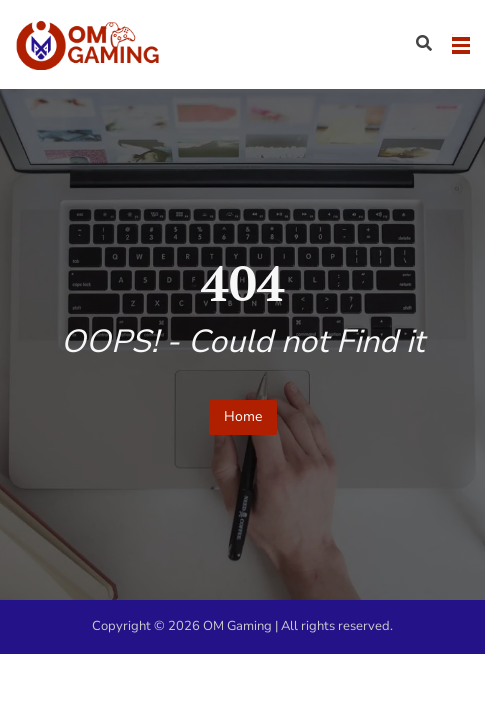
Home (243, 416)
